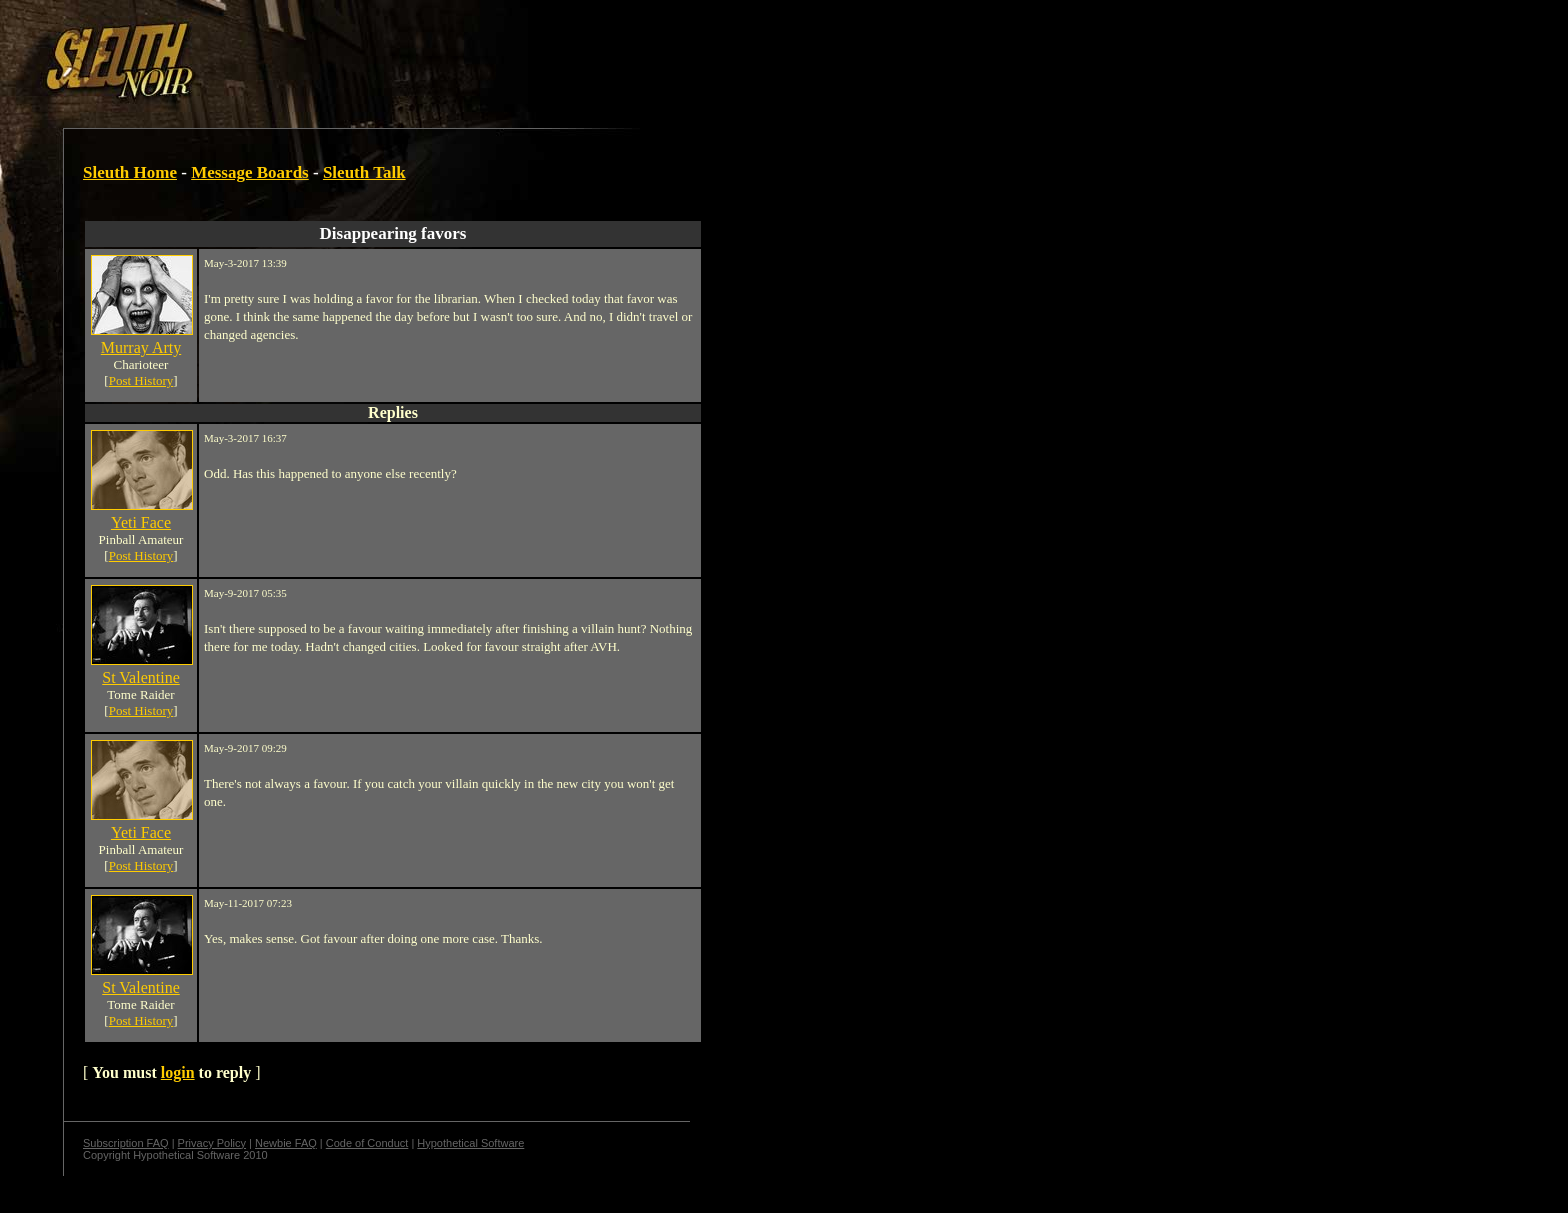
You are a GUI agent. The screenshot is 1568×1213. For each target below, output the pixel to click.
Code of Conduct (367, 1143)
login (178, 1072)
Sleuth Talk (364, 172)
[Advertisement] (347, 53)
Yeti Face (141, 522)
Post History (141, 380)
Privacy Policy (212, 1143)
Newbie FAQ (286, 1143)
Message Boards (250, 172)
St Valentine (140, 677)
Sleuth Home (130, 172)
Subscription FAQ (126, 1143)
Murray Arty (141, 347)
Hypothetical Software (470, 1143)
